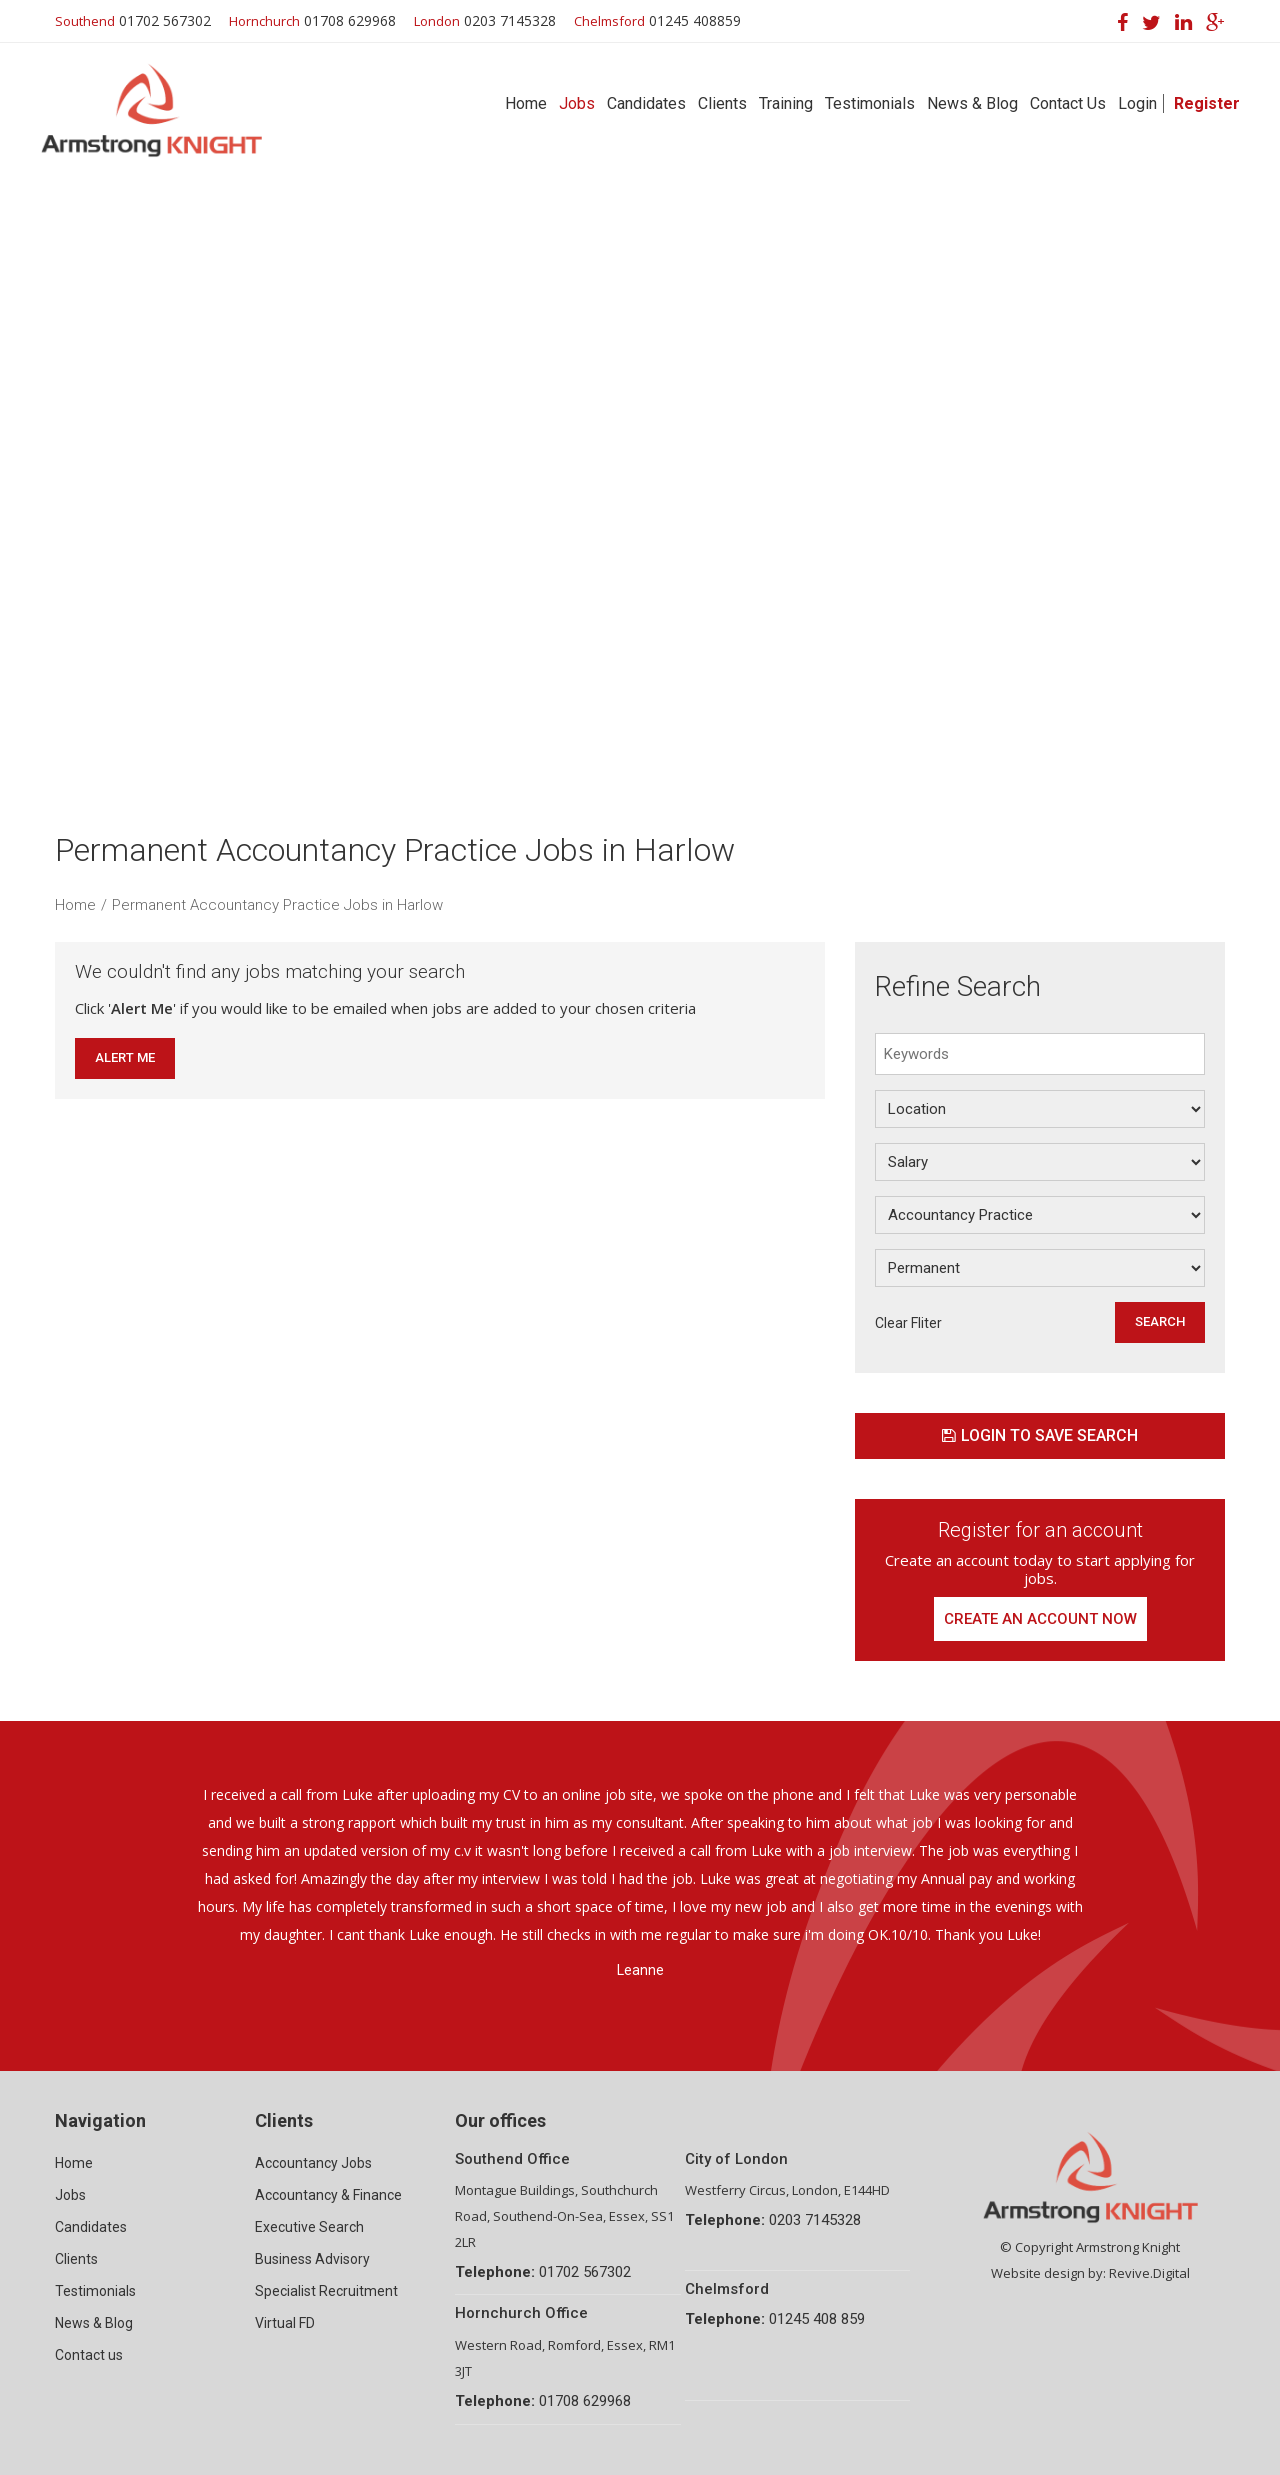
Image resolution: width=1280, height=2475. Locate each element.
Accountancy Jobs (313, 2163)
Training (786, 103)
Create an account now (1040, 1619)
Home (526, 103)
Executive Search (309, 2227)
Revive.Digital (1149, 2273)
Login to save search (1040, 1435)
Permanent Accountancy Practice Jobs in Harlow (277, 905)
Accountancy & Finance (328, 2195)
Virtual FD (285, 2323)
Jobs (577, 103)
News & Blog (972, 103)
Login (1137, 103)
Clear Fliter (908, 1323)
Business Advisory (312, 2259)
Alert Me (125, 1057)
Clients (722, 103)
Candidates (646, 103)
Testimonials (870, 103)
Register (1207, 103)
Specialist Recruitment (326, 2291)
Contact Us (1068, 103)
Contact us (89, 2355)
